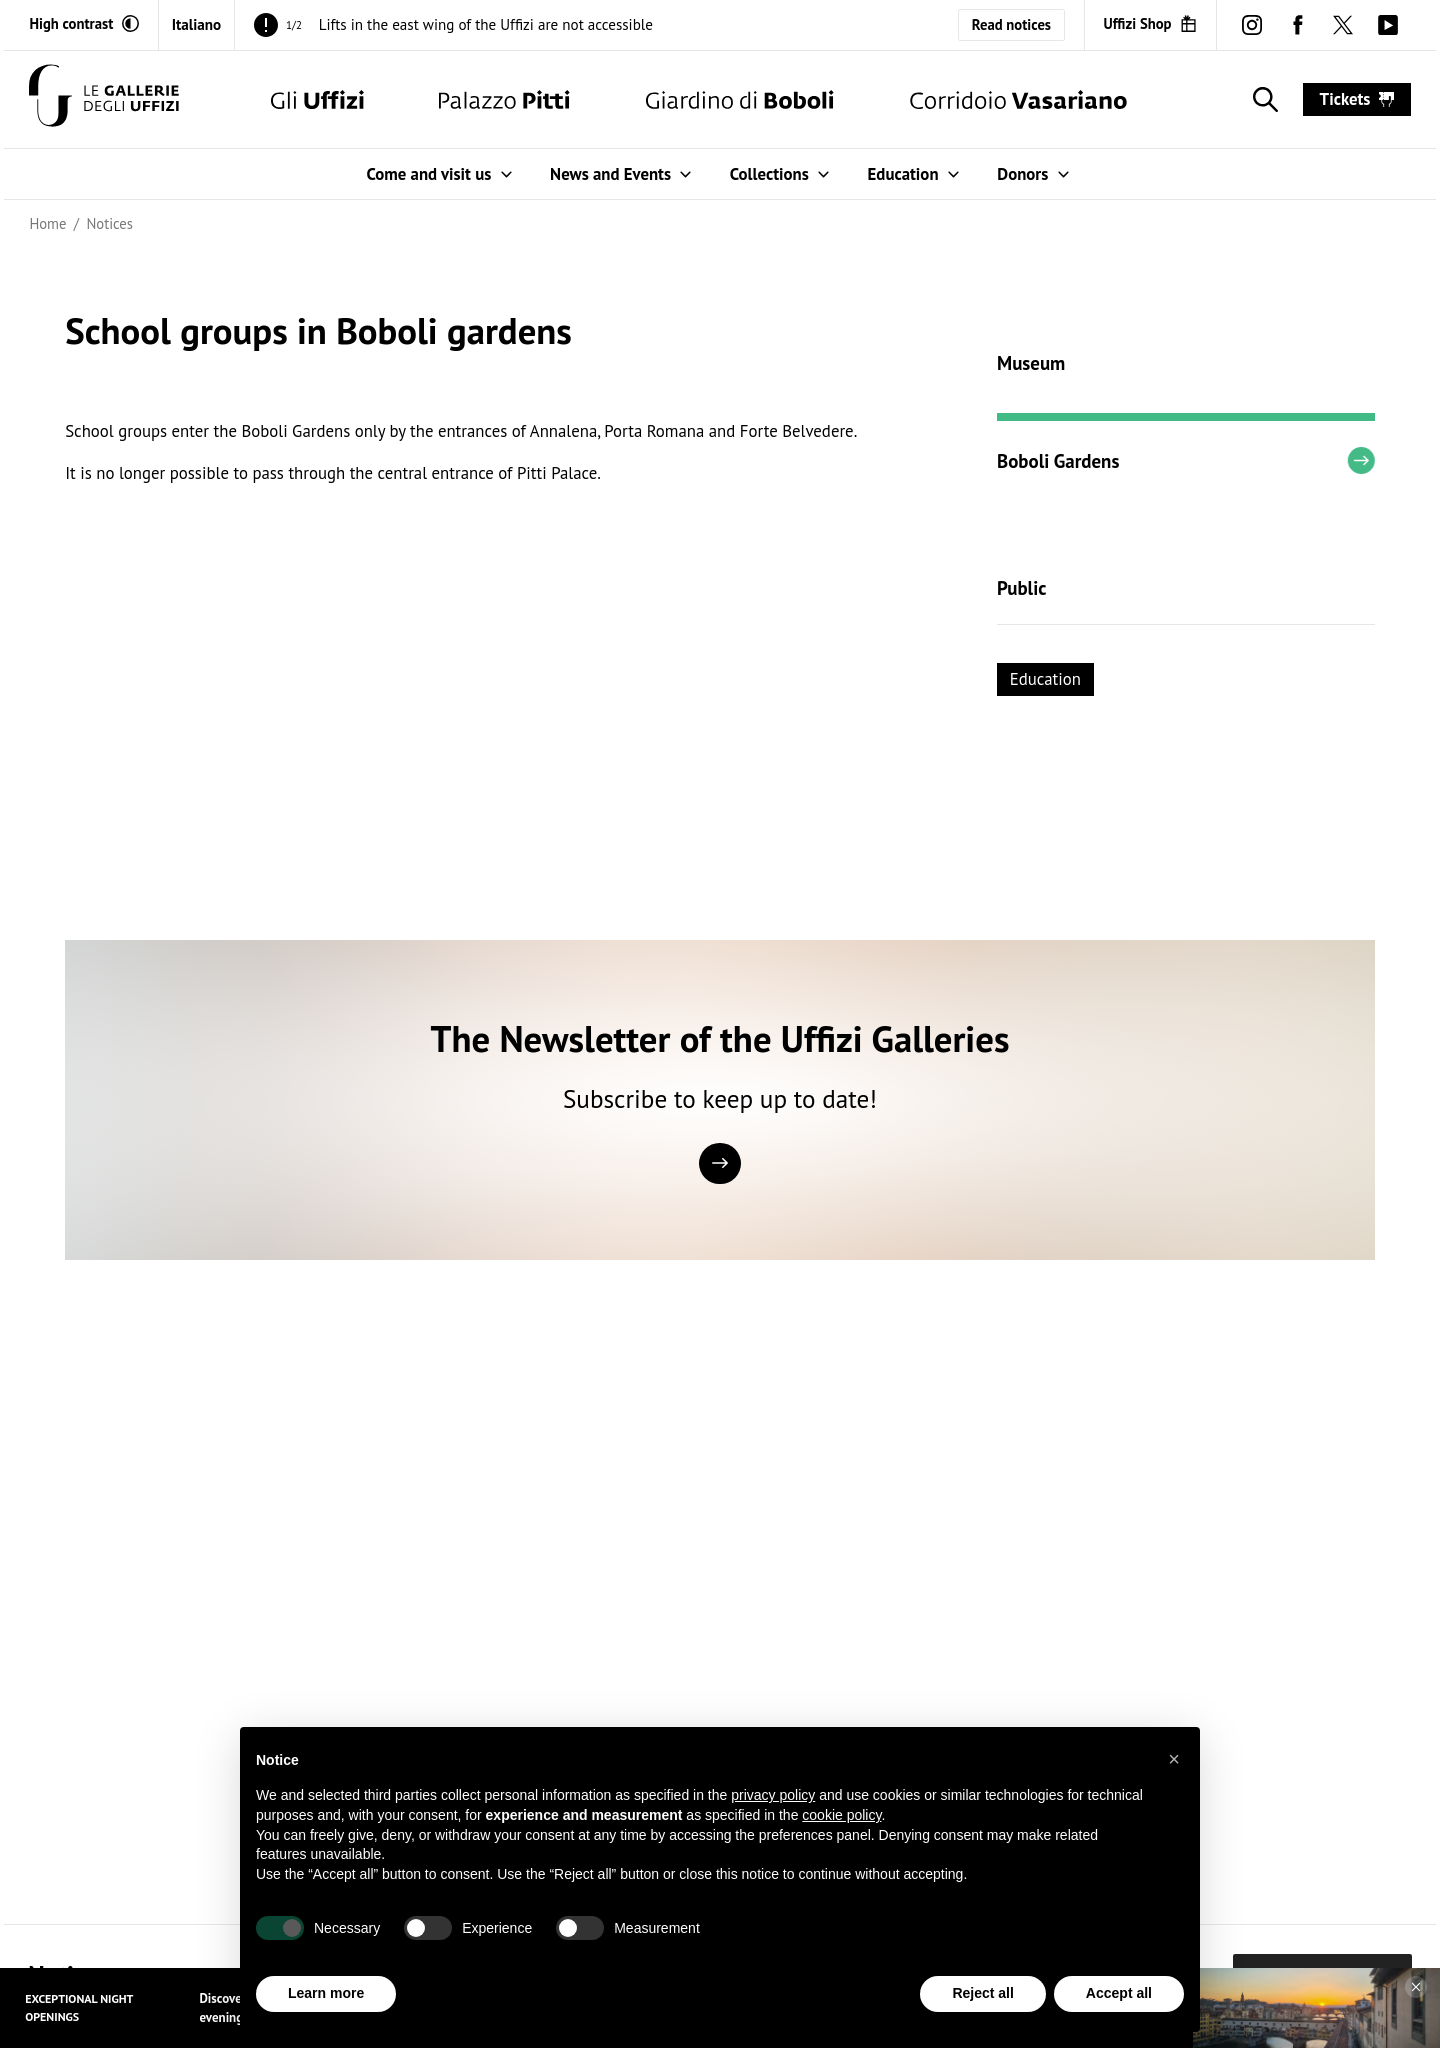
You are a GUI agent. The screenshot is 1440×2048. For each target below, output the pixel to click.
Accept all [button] (1119, 1994)
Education (1045, 679)
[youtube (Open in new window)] (1387, 24)
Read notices (1011, 24)
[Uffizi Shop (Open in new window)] (1150, 24)
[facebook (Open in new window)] (1297, 24)
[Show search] (1261, 100)
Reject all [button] (982, 1994)
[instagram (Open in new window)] (1252, 24)
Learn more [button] (326, 1994)
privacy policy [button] (773, 1796)
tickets (1357, 99)
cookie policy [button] (841, 1815)
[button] (1174, 1759)
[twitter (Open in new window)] (1342, 24)
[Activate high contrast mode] (84, 24)
